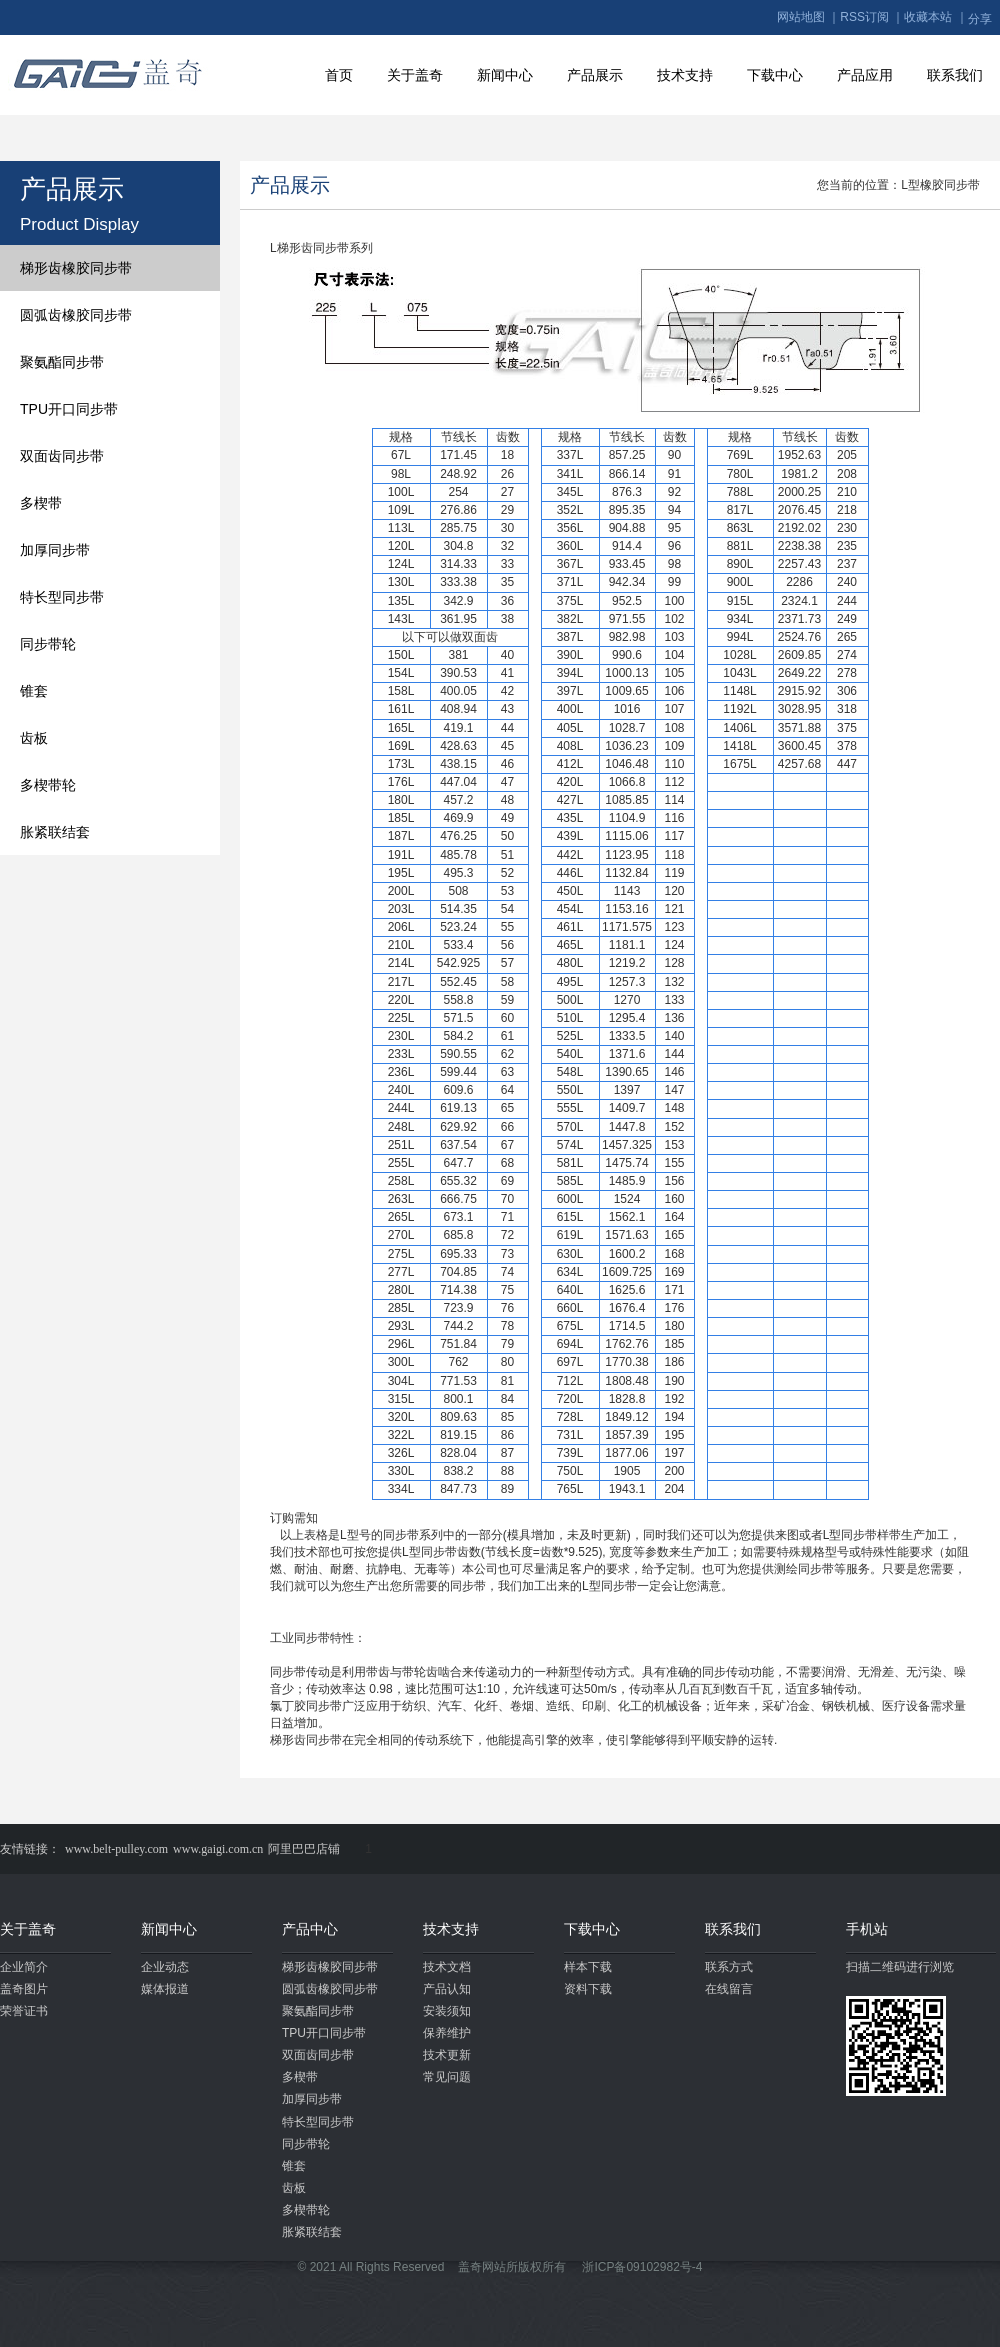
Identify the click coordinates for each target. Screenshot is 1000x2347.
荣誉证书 (24, 2011)
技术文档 (447, 1967)
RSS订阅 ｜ (872, 17)
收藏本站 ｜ (935, 17)
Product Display (79, 224)
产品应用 (865, 75)
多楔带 (41, 503)
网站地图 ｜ (808, 17)
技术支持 (685, 75)
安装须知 (447, 2011)
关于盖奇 (415, 75)
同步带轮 (48, 644)
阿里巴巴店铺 (304, 1849)
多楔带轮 (48, 785)
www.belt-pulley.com (116, 1849)
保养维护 (447, 2033)
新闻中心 (505, 75)
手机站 (867, 1929)
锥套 (34, 691)
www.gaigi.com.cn (218, 1849)
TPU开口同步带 (69, 409)
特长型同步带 (62, 597)
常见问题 (447, 2077)
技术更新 (447, 2055)
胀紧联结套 (55, 832)
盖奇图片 (24, 1989)
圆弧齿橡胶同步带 (76, 315)
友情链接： (30, 1849)
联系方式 (729, 1967)
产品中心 (310, 1929)
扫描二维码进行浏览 (900, 1967)
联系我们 (955, 75)
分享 (980, 19)
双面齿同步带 (62, 456)
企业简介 (24, 1967)
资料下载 (588, 1989)
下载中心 (775, 75)
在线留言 (729, 1989)
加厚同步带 (55, 550)
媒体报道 (165, 1989)
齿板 (34, 738)
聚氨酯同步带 (62, 362)
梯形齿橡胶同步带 (76, 268)
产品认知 (447, 1989)
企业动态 (165, 1967)
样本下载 (588, 1967)
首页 (339, 75)
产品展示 (595, 75)
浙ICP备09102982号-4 (642, 2267)
